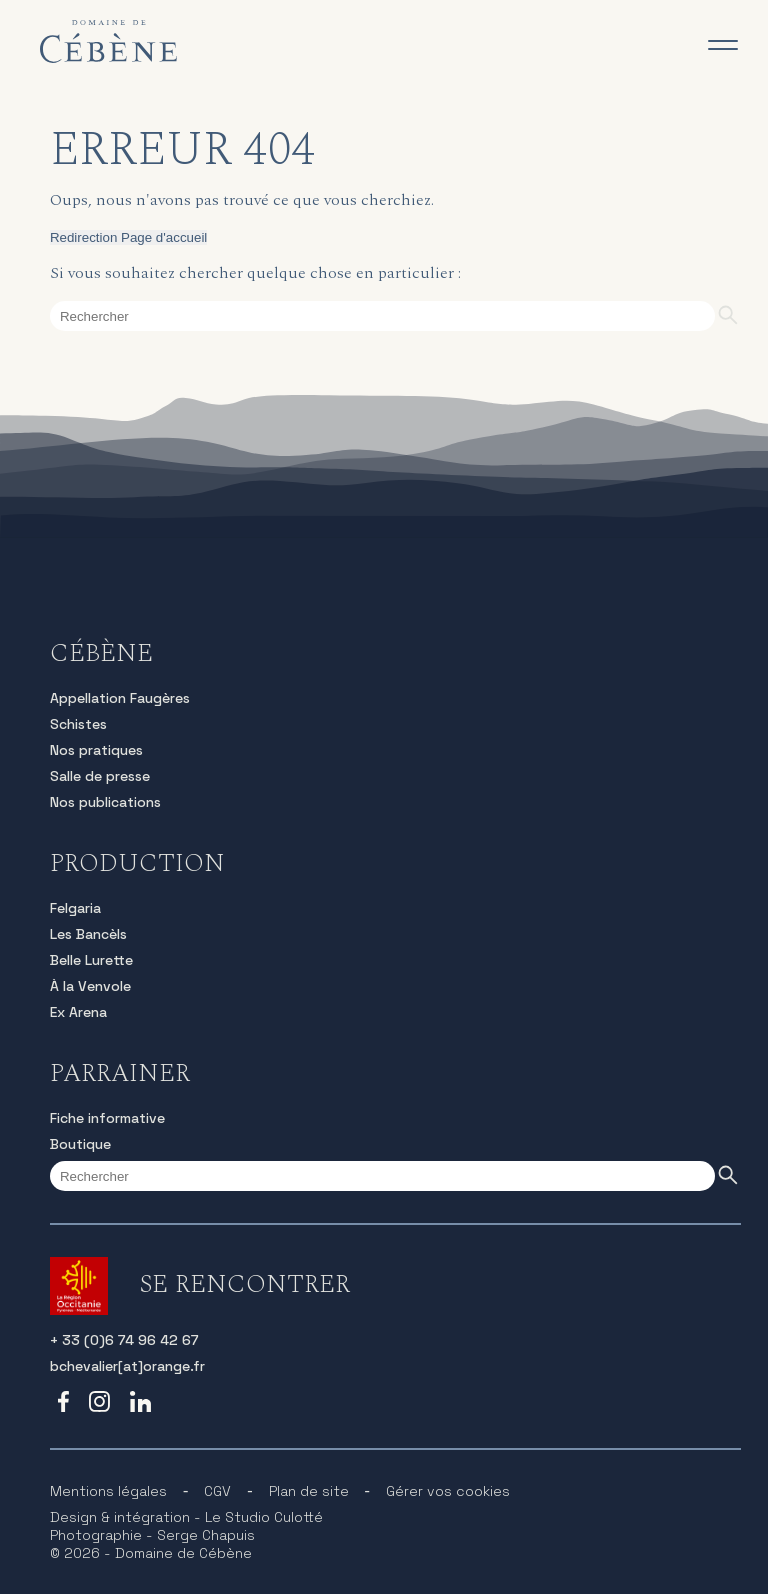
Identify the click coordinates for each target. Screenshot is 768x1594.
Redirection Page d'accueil (128, 237)
